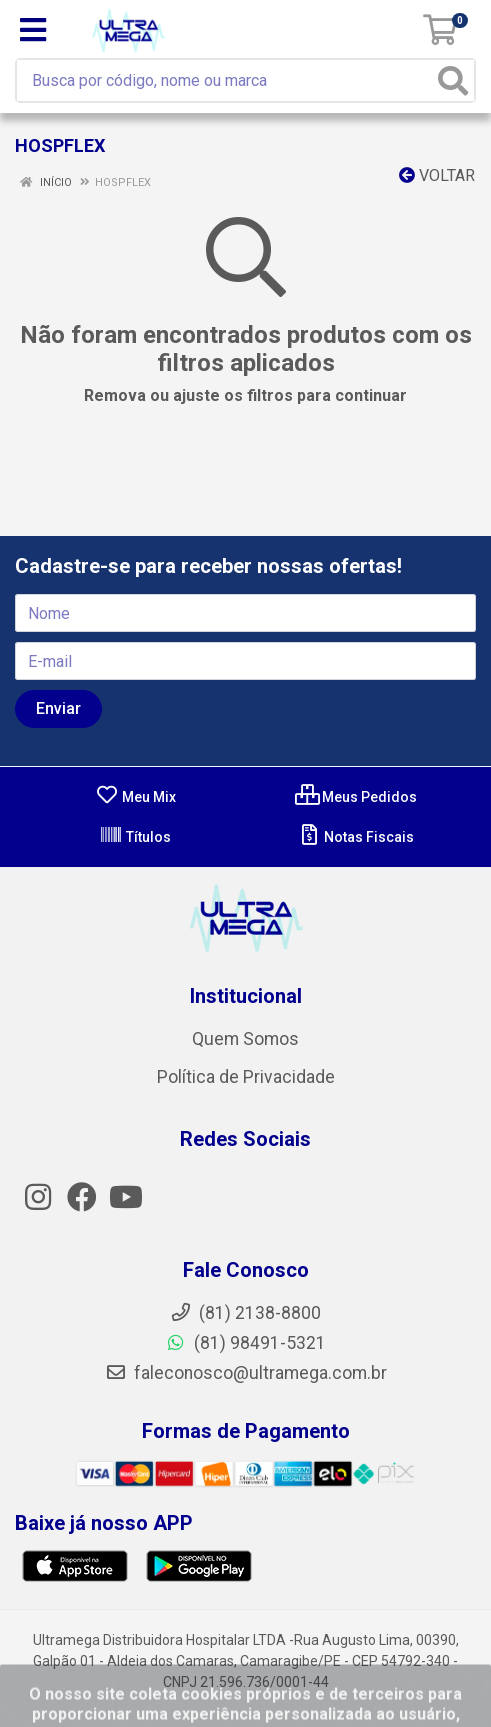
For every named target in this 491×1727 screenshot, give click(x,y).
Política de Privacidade (246, 1077)
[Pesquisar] (453, 80)
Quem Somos (245, 1039)
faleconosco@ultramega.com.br (246, 1373)
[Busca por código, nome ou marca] (229, 80)
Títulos (135, 837)
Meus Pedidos (356, 797)
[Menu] (33, 30)
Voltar (437, 175)
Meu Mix (135, 797)
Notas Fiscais (355, 837)
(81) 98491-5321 (245, 1343)
